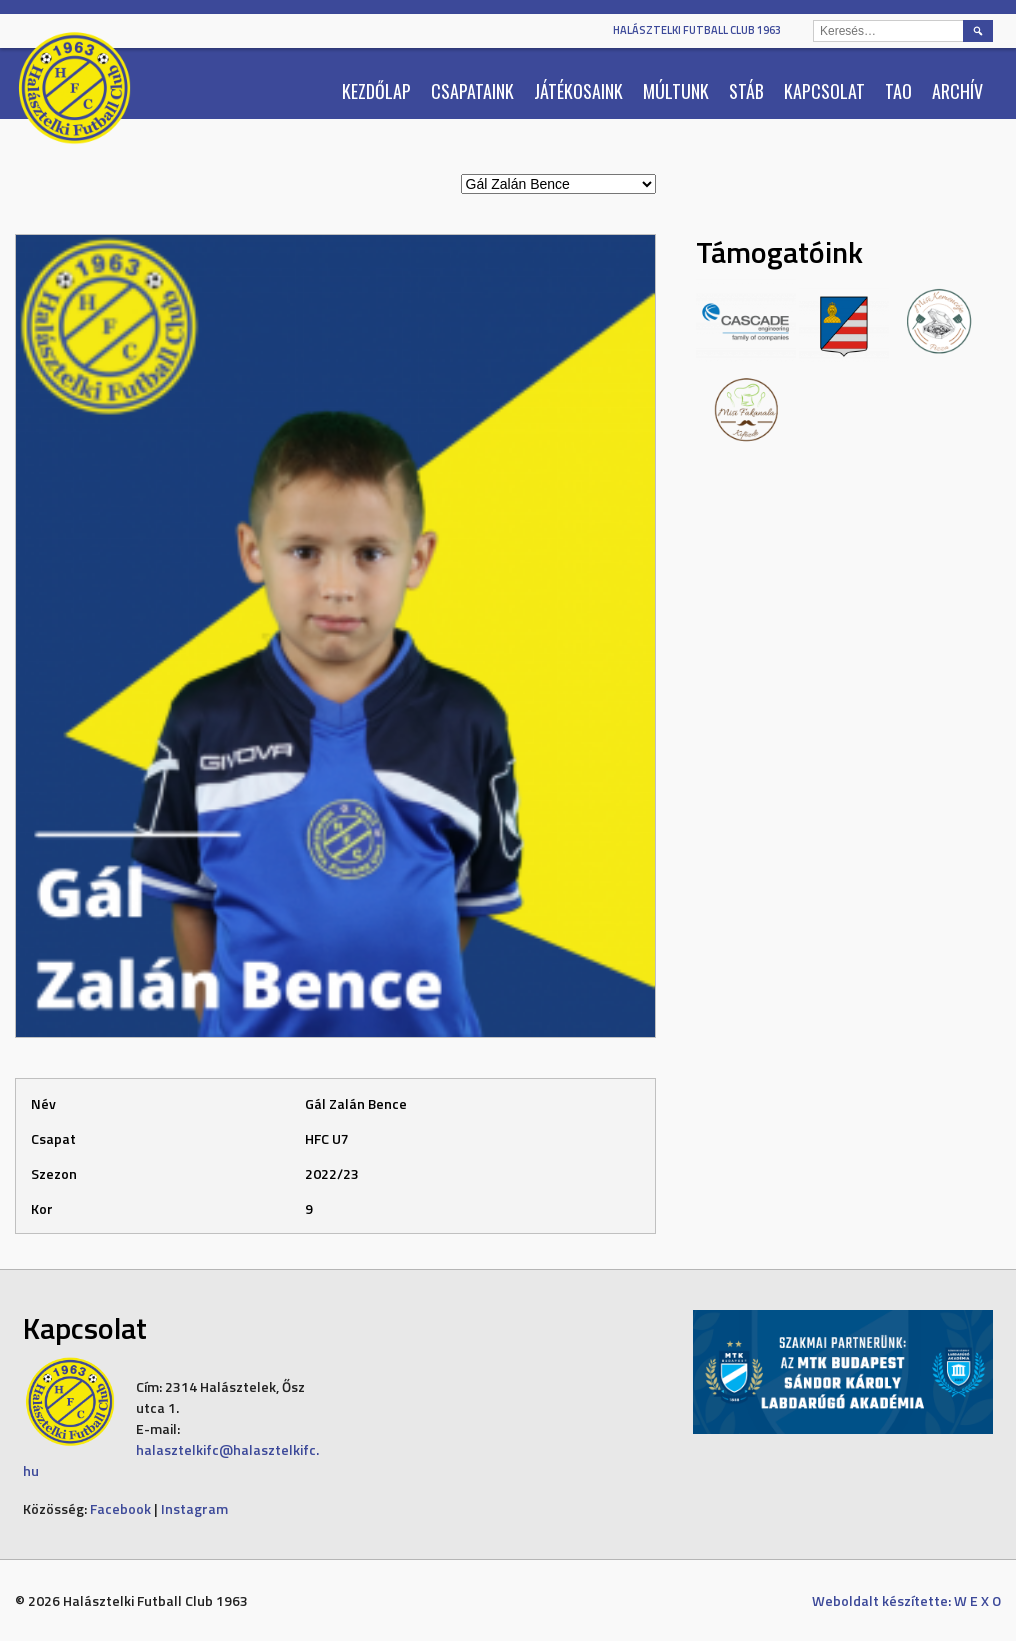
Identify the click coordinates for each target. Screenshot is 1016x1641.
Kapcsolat (824, 91)
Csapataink (472, 91)
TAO (898, 91)
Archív (957, 91)
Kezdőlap (376, 91)
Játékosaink (578, 91)
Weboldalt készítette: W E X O (906, 1600)
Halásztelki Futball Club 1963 (697, 30)
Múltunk (676, 91)
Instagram (194, 1508)
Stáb (746, 91)
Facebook (120, 1508)
